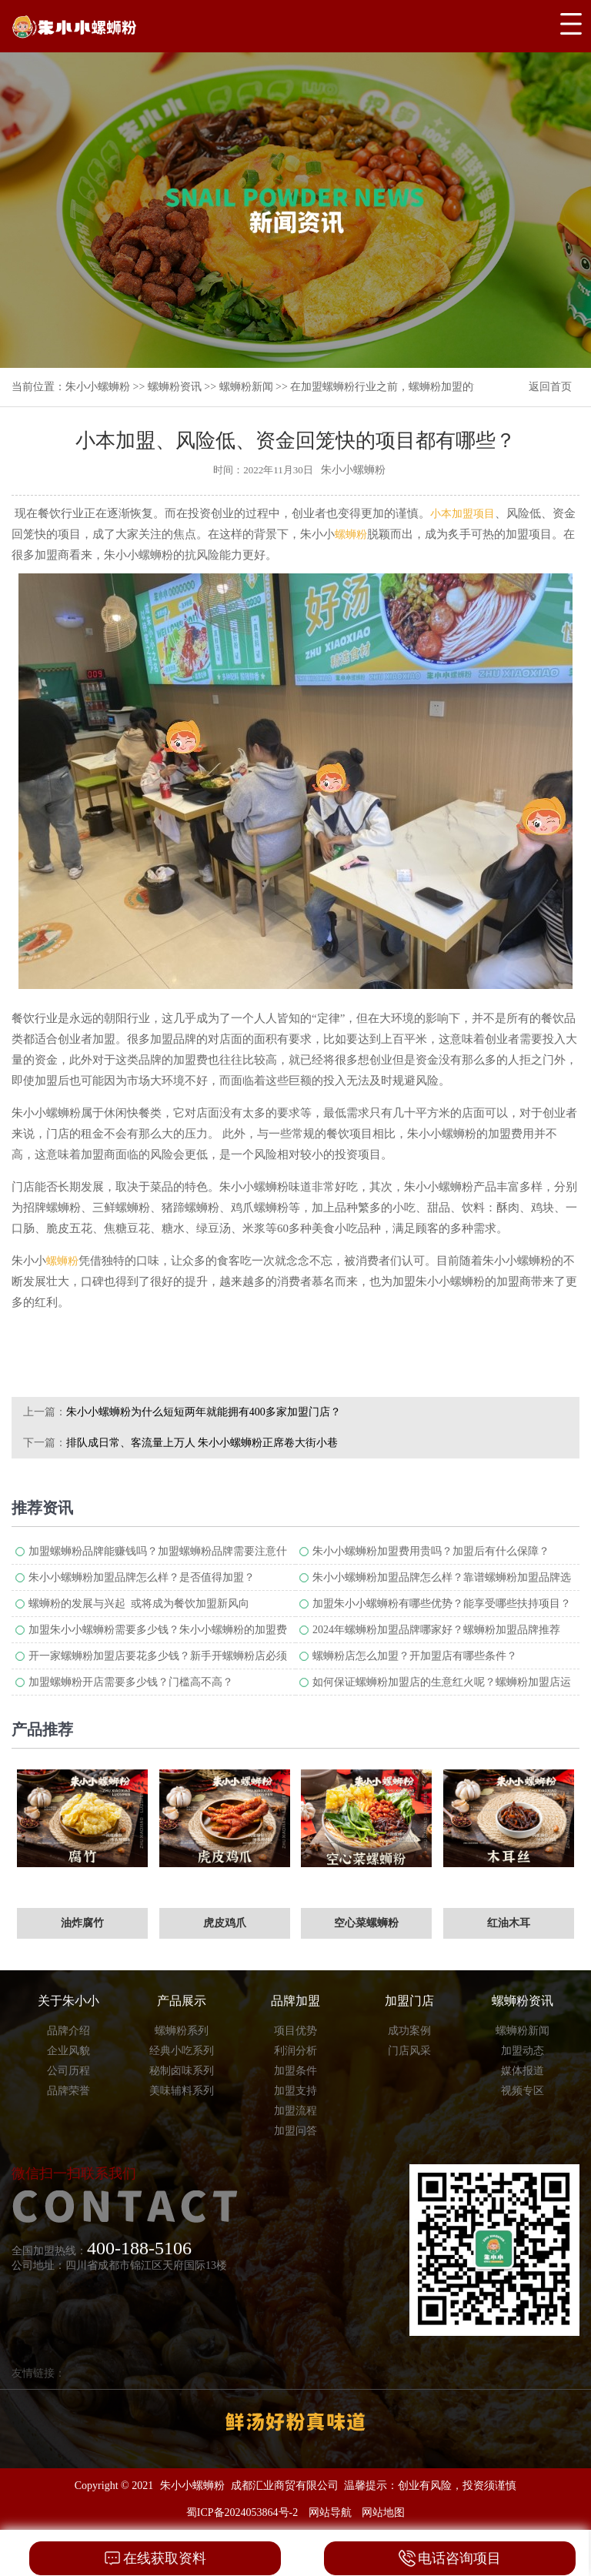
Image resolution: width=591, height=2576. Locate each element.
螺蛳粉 (351, 534)
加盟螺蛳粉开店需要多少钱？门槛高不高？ (130, 1682)
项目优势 (295, 2030)
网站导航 (330, 2512)
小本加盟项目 (462, 514)
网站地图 (383, 2512)
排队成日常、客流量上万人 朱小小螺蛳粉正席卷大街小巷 (202, 1442)
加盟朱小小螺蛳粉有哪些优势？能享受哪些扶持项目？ (441, 1603)
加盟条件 (295, 2071)
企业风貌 (68, 2050)
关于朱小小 (68, 2000)
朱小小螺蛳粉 (97, 387)
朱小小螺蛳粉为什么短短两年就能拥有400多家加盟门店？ (203, 1412)
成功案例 (409, 2030)
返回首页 (550, 387)
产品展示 (181, 2000)
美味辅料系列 (181, 2091)
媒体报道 (522, 2071)
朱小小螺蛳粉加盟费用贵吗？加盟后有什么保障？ (430, 1551)
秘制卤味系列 (181, 2071)
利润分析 (295, 2050)
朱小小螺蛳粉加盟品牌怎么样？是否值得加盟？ (141, 1577)
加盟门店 (409, 2000)
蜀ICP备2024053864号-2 (242, 2512)
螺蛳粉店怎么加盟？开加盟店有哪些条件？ (414, 1656)
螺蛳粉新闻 (246, 387)
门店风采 (409, 2050)
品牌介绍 (68, 2030)
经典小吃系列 (181, 2050)
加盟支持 (295, 2091)
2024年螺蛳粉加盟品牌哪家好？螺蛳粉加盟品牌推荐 (436, 1629)
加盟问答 (295, 2131)
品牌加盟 (295, 2000)
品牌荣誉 (68, 2091)
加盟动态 (522, 2050)
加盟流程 (295, 2111)
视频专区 (522, 2091)
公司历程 (68, 2071)
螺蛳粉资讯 (175, 387)
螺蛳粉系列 (182, 2030)
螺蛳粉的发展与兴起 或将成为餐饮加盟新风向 (138, 1603)
